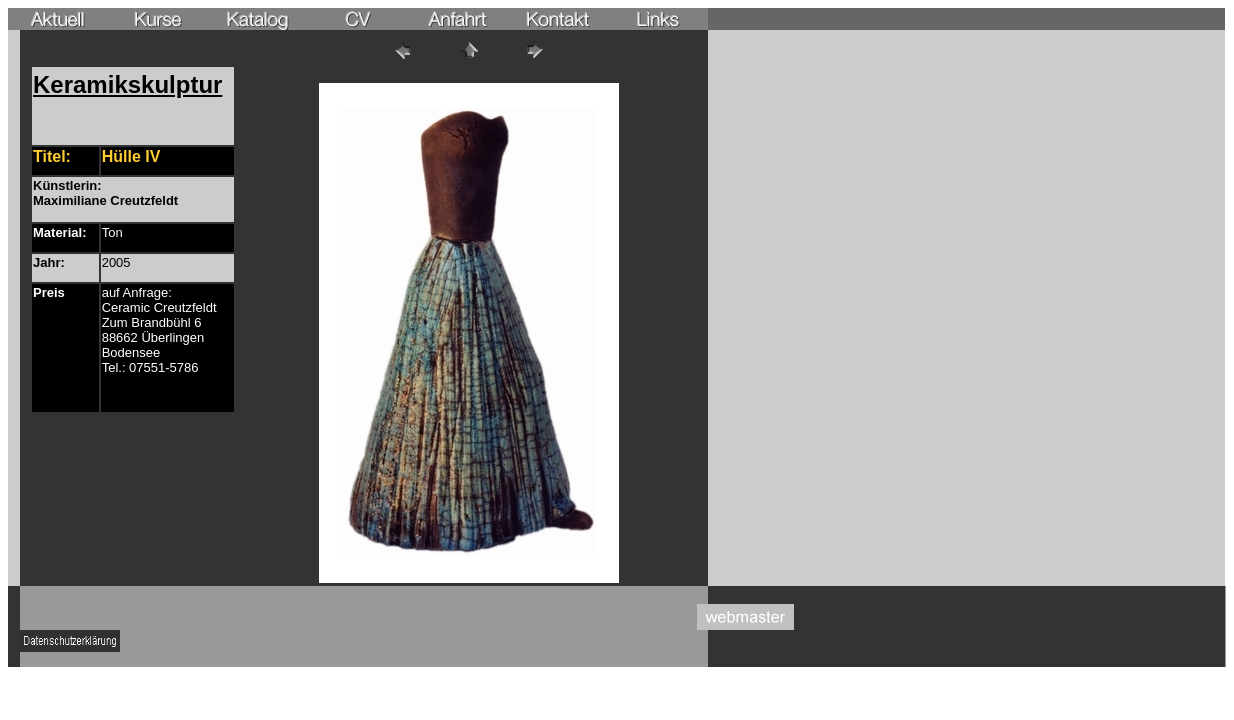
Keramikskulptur (127, 84)
